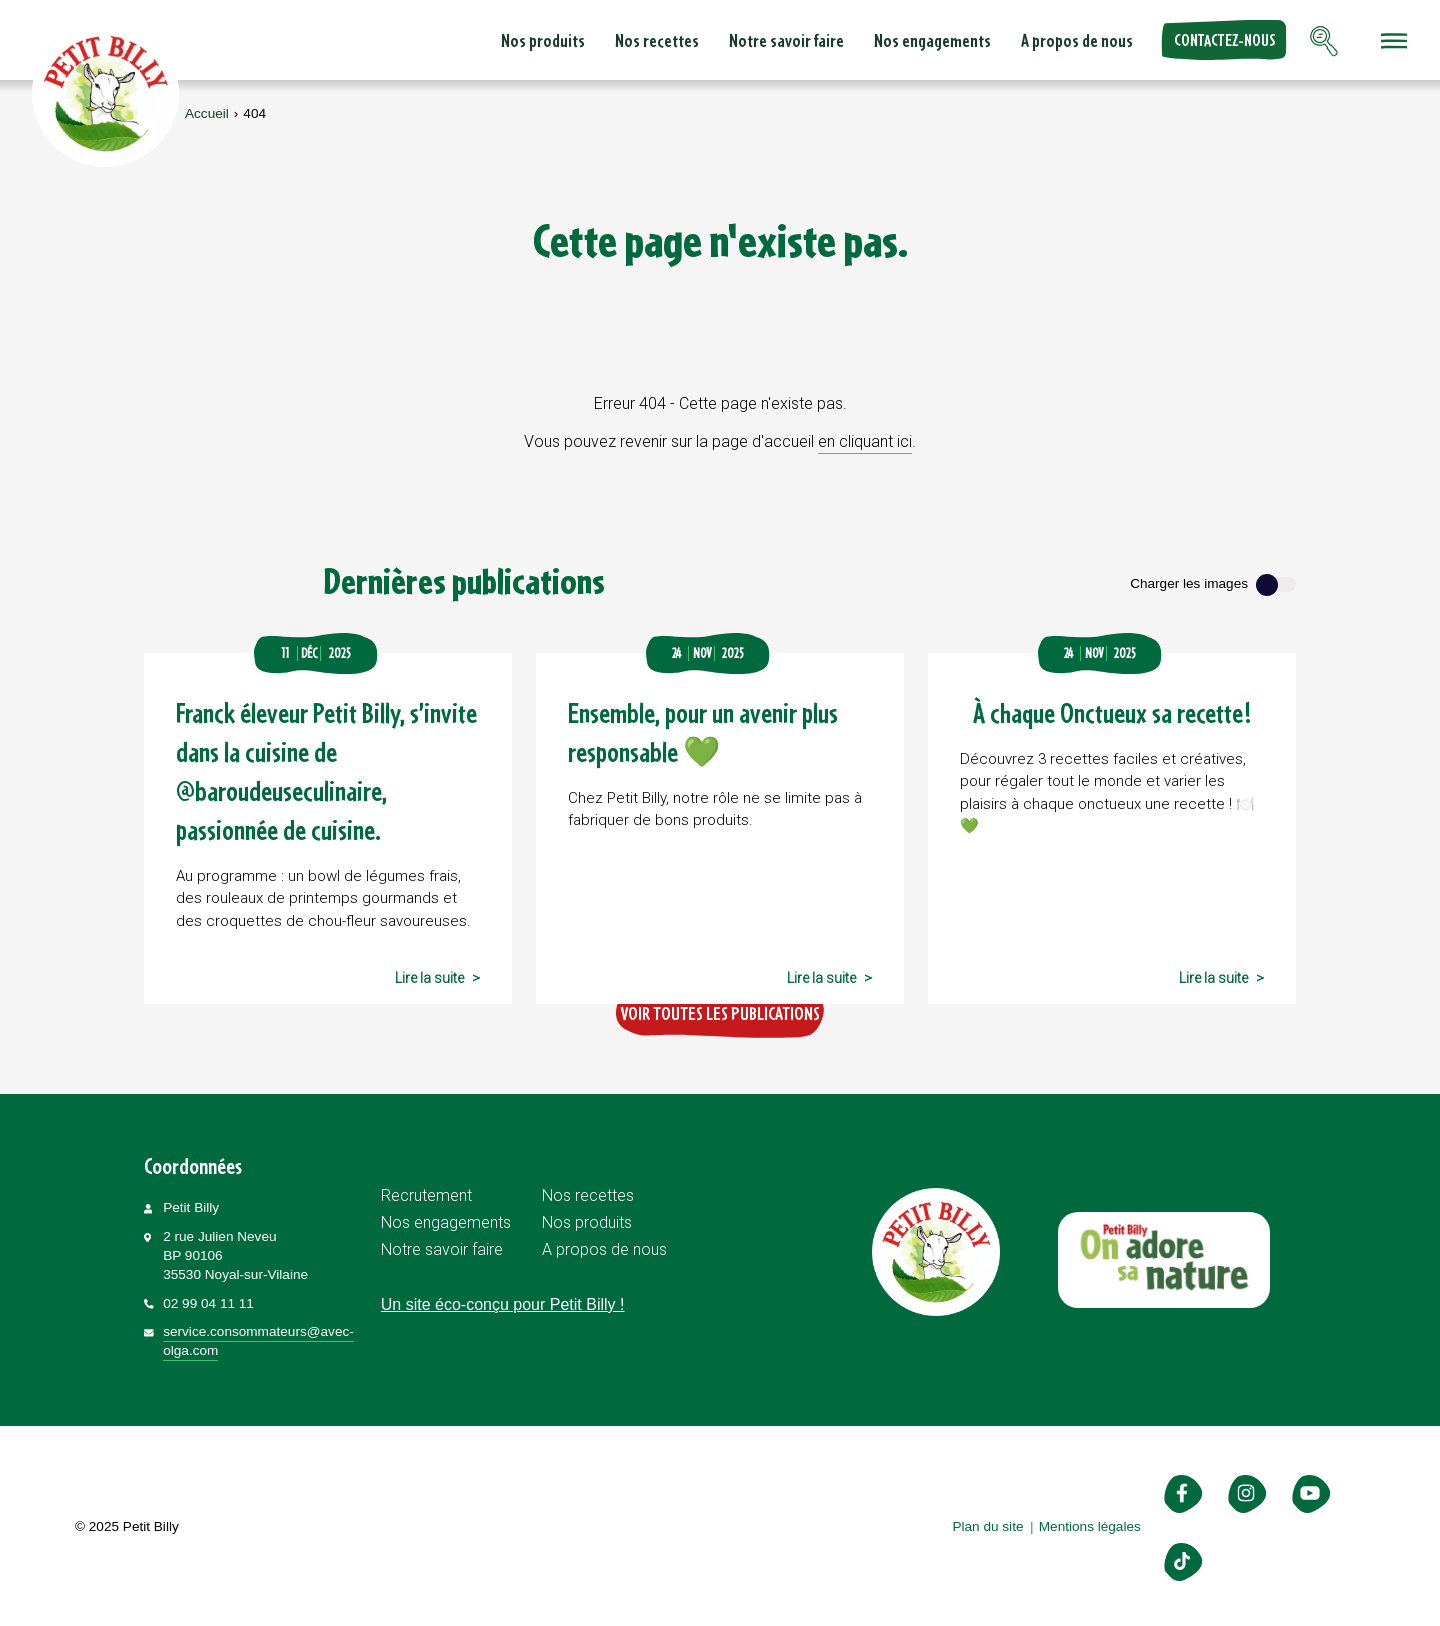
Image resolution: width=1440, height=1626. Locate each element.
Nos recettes (657, 40)
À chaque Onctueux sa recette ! (1112, 712)
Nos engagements (932, 40)
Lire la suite (429, 978)
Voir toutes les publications (720, 1013)
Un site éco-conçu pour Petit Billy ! (503, 1304)
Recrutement (426, 1195)
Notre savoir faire (786, 40)
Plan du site (987, 1526)
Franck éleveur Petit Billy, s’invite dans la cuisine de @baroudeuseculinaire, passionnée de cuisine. (326, 771)
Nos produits (543, 40)
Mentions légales (1090, 1526)
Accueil (207, 113)
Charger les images (1189, 583)
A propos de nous (1077, 40)
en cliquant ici (865, 441)
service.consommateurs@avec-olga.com (258, 1341)
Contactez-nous (1224, 40)
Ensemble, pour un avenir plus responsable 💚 (703, 732)
